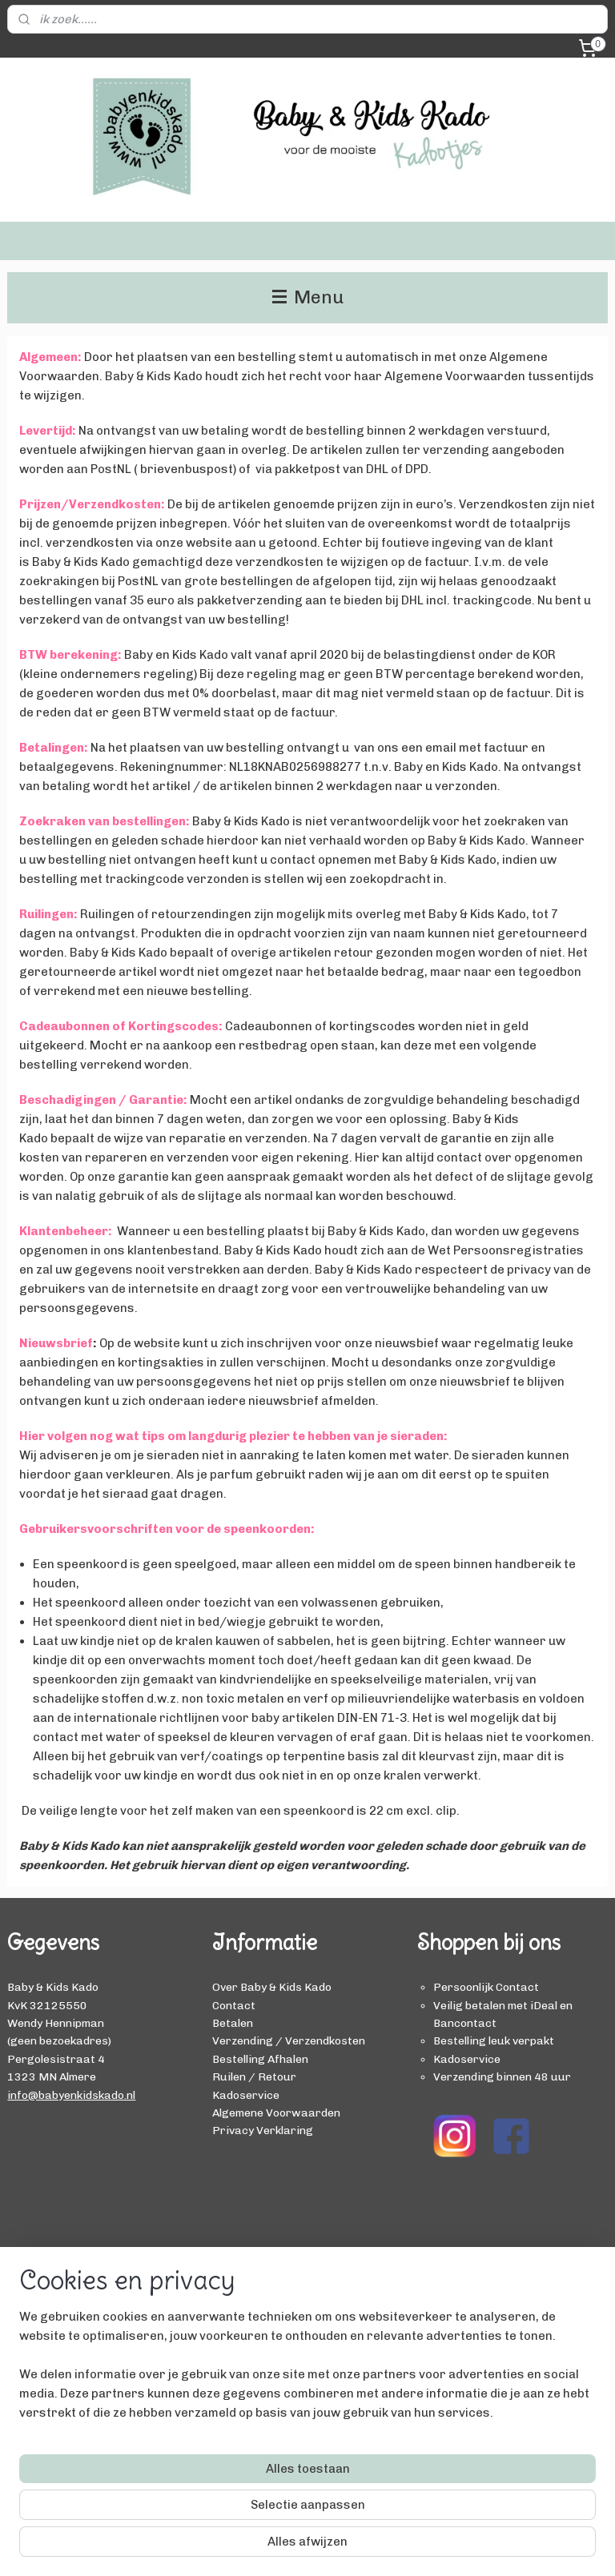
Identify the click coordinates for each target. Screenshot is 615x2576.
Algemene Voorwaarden (276, 2112)
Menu (308, 297)
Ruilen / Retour (254, 2076)
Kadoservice (245, 2094)
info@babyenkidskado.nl (71, 2094)
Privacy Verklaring (262, 2130)
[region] (201, 2470)
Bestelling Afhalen (260, 2058)
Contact (233, 2005)
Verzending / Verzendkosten (288, 2040)
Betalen (232, 2022)
